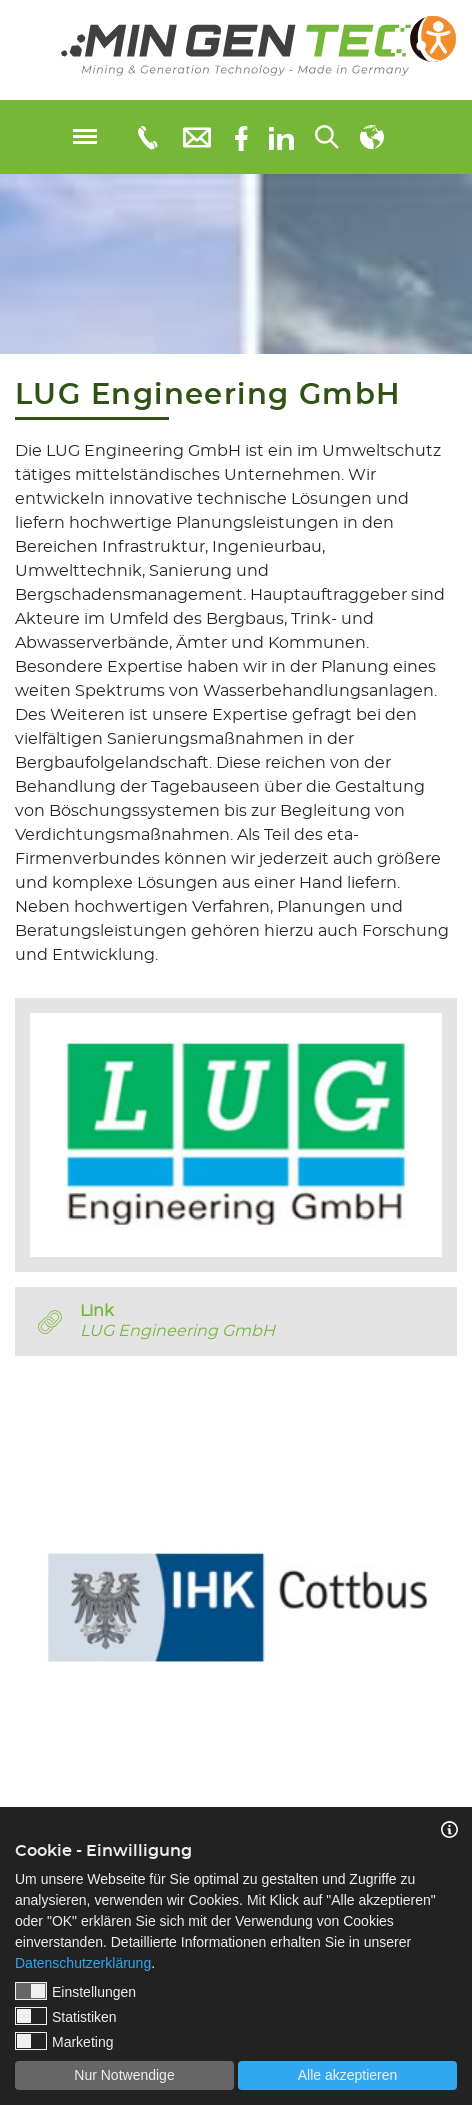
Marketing (64, 2041)
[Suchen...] (327, 137)
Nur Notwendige (124, 2075)
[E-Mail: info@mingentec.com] (197, 136)
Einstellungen (75, 1991)
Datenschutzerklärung (83, 1963)
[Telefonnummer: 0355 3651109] (146, 137)
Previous (15, 1592)
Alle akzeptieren (348, 2075)
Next (457, 1592)
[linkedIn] (281, 137)
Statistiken (66, 2016)
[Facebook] (241, 136)
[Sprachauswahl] (372, 137)
